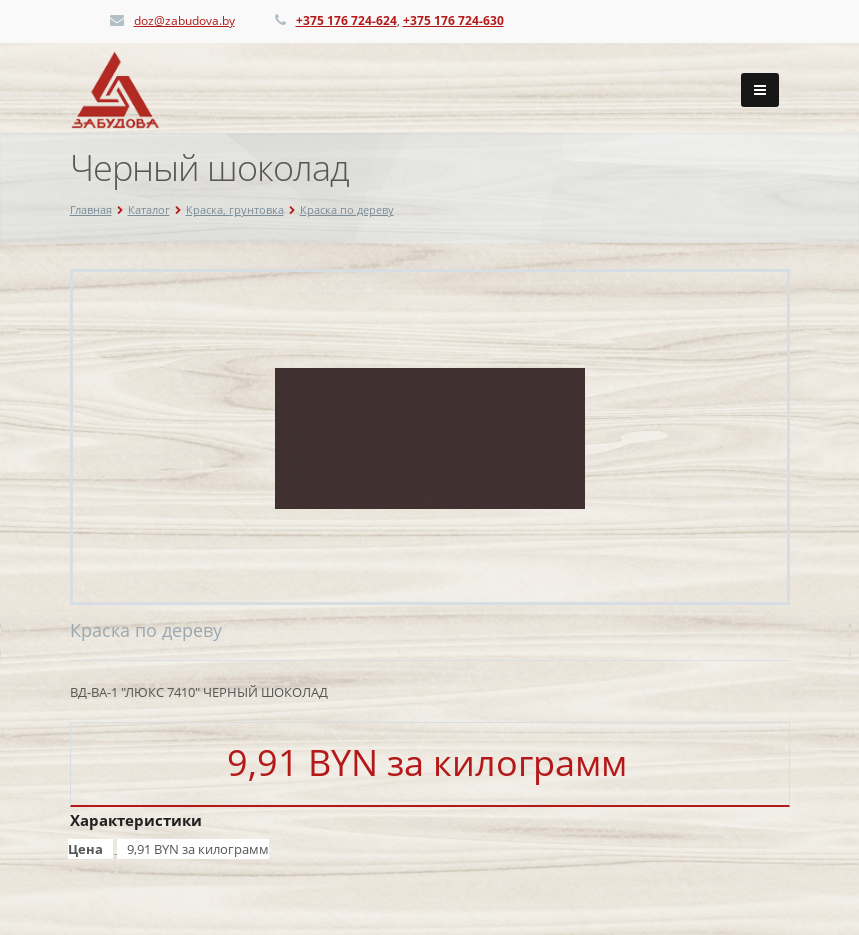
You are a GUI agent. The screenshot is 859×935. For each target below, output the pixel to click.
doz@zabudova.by (184, 20)
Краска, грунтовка (235, 209)
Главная (91, 209)
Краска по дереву (347, 209)
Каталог (149, 209)
